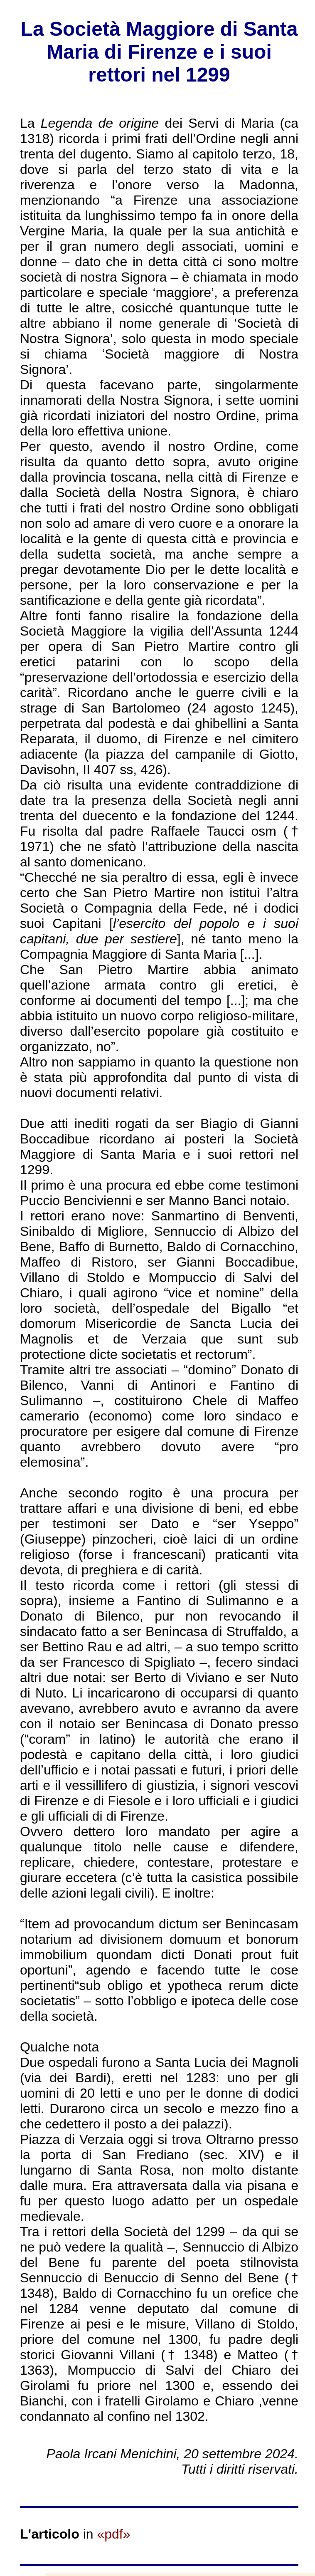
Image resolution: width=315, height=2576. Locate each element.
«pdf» (113, 2534)
